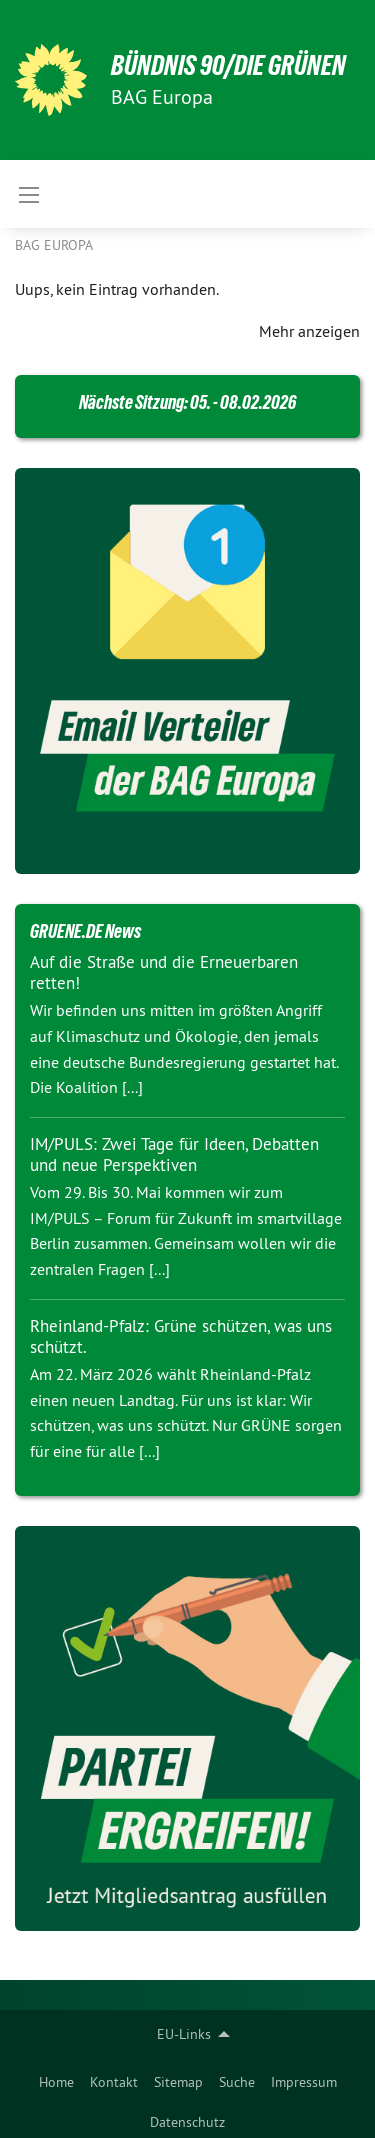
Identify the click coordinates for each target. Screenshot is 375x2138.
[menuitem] (56, 2078)
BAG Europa (54, 245)
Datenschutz (187, 2122)
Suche (237, 2082)
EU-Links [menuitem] (184, 2034)
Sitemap (178, 2082)
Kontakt (114, 2082)
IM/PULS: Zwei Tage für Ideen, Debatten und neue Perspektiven (174, 1154)
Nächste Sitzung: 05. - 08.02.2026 (187, 402)
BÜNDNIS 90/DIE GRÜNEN (228, 65)
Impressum (304, 2082)
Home (56, 2082)
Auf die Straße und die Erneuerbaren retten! (164, 972)
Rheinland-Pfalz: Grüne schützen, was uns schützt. (181, 1336)
